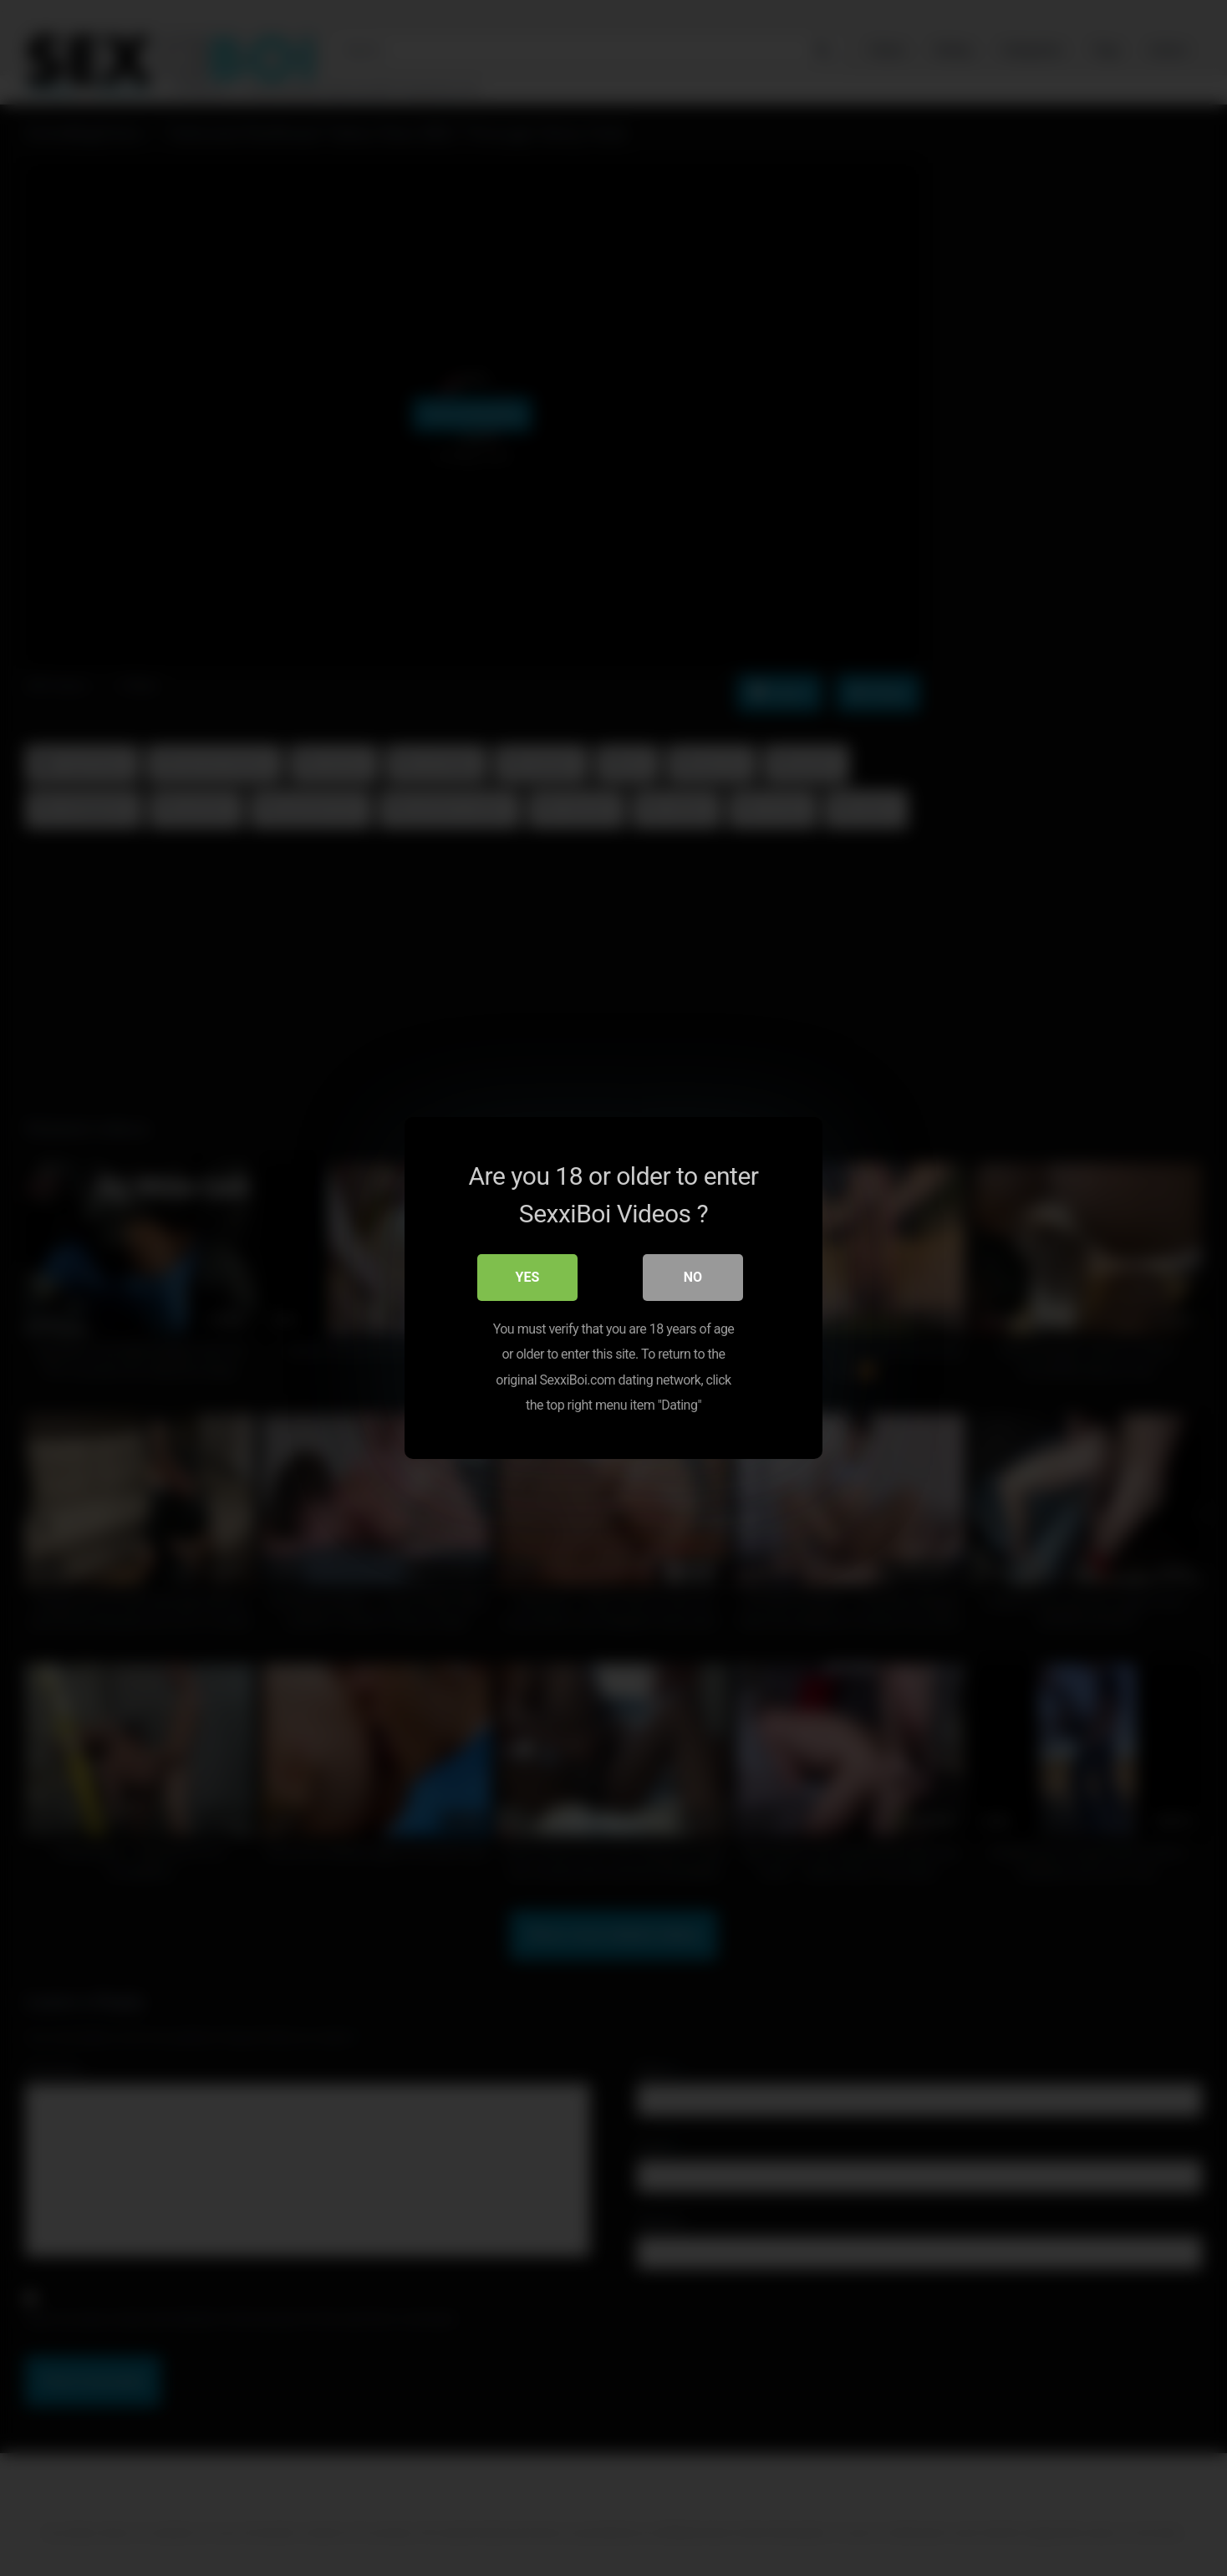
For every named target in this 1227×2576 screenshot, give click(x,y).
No (693, 1277)
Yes (528, 1277)
